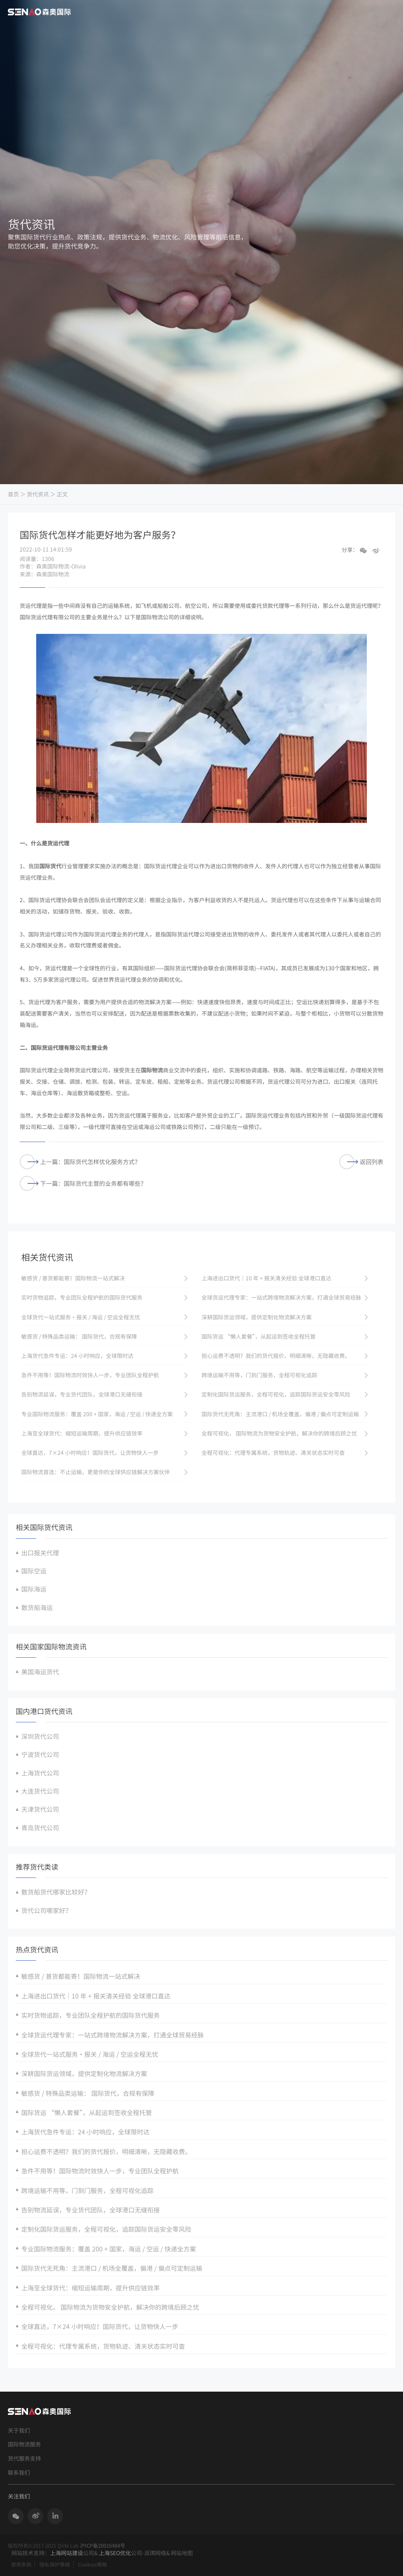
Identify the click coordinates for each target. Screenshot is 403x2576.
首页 (13, 494)
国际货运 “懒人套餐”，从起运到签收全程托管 (86, 2112)
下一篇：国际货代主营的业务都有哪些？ (83, 1184)
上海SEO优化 (115, 2553)
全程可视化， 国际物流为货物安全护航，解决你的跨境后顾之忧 (110, 2307)
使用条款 (21, 2564)
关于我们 (19, 2430)
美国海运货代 (40, 1671)
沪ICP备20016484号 (102, 2545)
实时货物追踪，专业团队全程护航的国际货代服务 (90, 2015)
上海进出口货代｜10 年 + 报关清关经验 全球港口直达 (95, 1995)
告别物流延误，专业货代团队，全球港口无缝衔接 (90, 2209)
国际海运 (33, 1588)
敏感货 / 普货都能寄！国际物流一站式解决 (80, 1976)
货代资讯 (38, 494)
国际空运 (33, 1570)
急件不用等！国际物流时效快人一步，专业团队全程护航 (100, 2170)
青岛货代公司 (40, 1827)
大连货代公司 (40, 1791)
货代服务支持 (24, 2458)
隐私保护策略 (54, 2564)
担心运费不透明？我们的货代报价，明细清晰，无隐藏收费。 (106, 2151)
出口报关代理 (40, 1552)
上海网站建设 (66, 2553)
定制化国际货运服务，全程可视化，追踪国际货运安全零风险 (106, 2229)
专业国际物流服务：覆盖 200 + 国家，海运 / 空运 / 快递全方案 (108, 2248)
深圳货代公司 (40, 1736)
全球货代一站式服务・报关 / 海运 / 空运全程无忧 (89, 2054)
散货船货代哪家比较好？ (56, 1891)
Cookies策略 (92, 2564)
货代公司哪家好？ (46, 1910)
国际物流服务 (24, 2444)
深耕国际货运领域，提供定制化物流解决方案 (84, 2073)
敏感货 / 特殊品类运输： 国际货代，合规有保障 (87, 2093)
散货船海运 (37, 1607)
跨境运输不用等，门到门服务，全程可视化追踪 (87, 2190)
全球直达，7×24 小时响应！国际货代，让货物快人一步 (99, 2326)
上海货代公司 (40, 1772)
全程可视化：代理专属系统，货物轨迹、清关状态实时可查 (103, 2346)
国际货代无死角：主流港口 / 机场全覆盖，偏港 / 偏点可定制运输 (111, 2268)
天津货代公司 (40, 1809)
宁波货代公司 (40, 1754)
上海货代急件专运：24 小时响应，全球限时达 (85, 2131)
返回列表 (361, 1162)
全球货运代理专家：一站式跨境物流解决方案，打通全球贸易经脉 (112, 2034)
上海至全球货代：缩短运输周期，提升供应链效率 (90, 2287)
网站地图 (182, 2553)
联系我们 (19, 2472)
